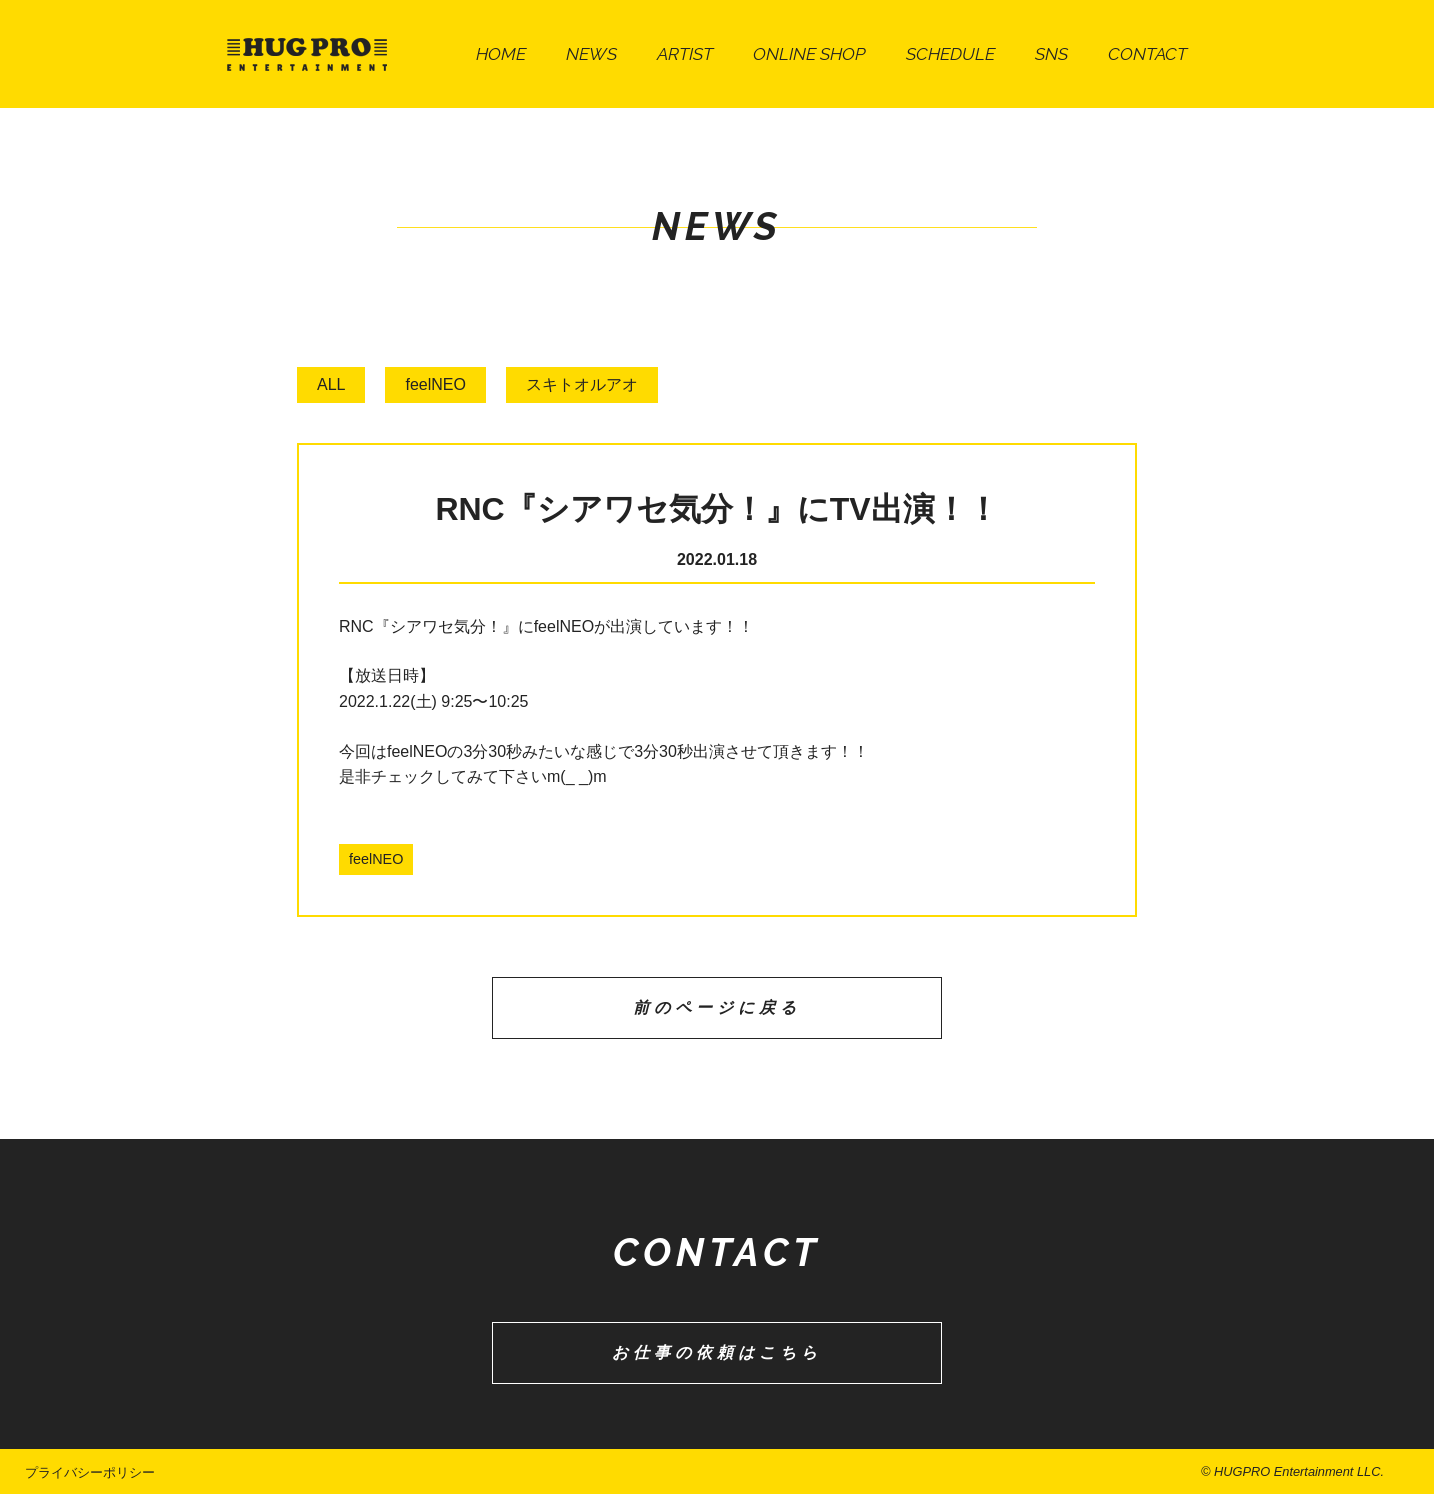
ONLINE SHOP (809, 53)
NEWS (591, 53)
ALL (331, 384)
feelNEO (435, 384)
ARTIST (685, 53)
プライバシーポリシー (90, 1472)
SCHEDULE (950, 53)
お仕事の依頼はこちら (717, 1352)
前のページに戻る (717, 1007)
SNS (1051, 53)
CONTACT (1147, 53)
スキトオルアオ (582, 384)
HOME (501, 53)
